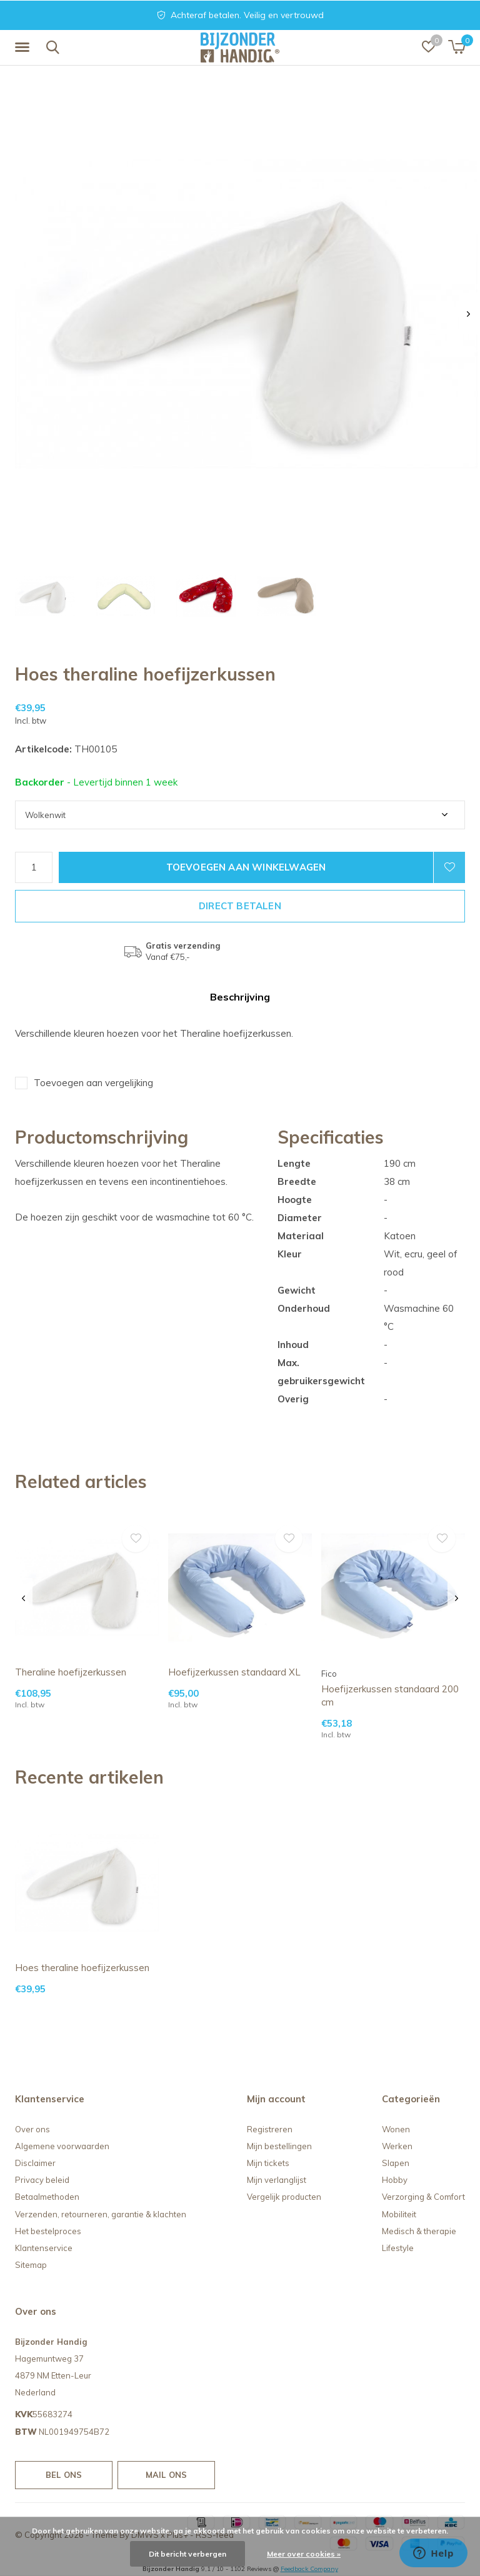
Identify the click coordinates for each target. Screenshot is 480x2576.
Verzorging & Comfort (423, 2197)
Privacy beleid (42, 2180)
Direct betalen (240, 906)
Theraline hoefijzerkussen (70, 1672)
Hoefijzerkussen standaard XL (234, 1672)
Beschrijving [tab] (240, 997)
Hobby (395, 2180)
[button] (24, 47)
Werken (397, 2146)
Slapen (395, 2163)
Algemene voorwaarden (62, 2146)
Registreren (269, 2129)
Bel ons (64, 2475)
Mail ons (166, 2475)
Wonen (396, 2129)
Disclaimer (35, 2163)
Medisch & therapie (419, 2231)
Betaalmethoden (47, 2197)
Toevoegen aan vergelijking (93, 1083)
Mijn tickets (268, 2163)
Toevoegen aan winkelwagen (246, 867)
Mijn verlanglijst (276, 2180)
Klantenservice (43, 2248)
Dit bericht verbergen (187, 2554)
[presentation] (468, 314)
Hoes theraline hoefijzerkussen (82, 1968)
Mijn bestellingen (279, 2146)
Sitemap (31, 2265)
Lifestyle (398, 2248)
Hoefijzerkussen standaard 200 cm (390, 1695)
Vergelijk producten (284, 2197)
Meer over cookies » (304, 2554)
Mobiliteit (399, 2214)
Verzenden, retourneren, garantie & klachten (100, 2214)
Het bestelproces (48, 2231)
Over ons (32, 2129)
